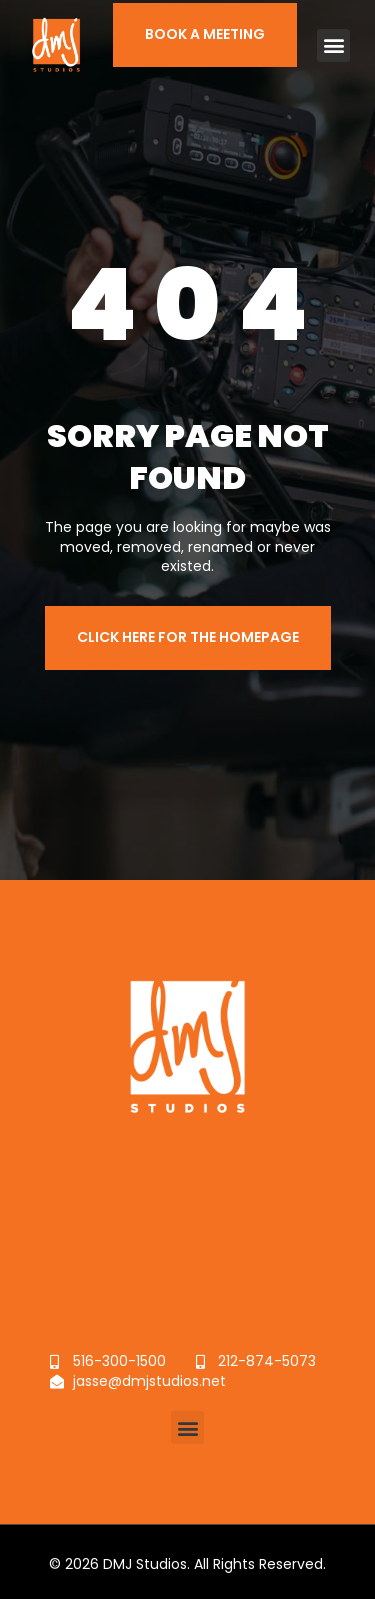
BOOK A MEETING (205, 33)
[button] (333, 44)
